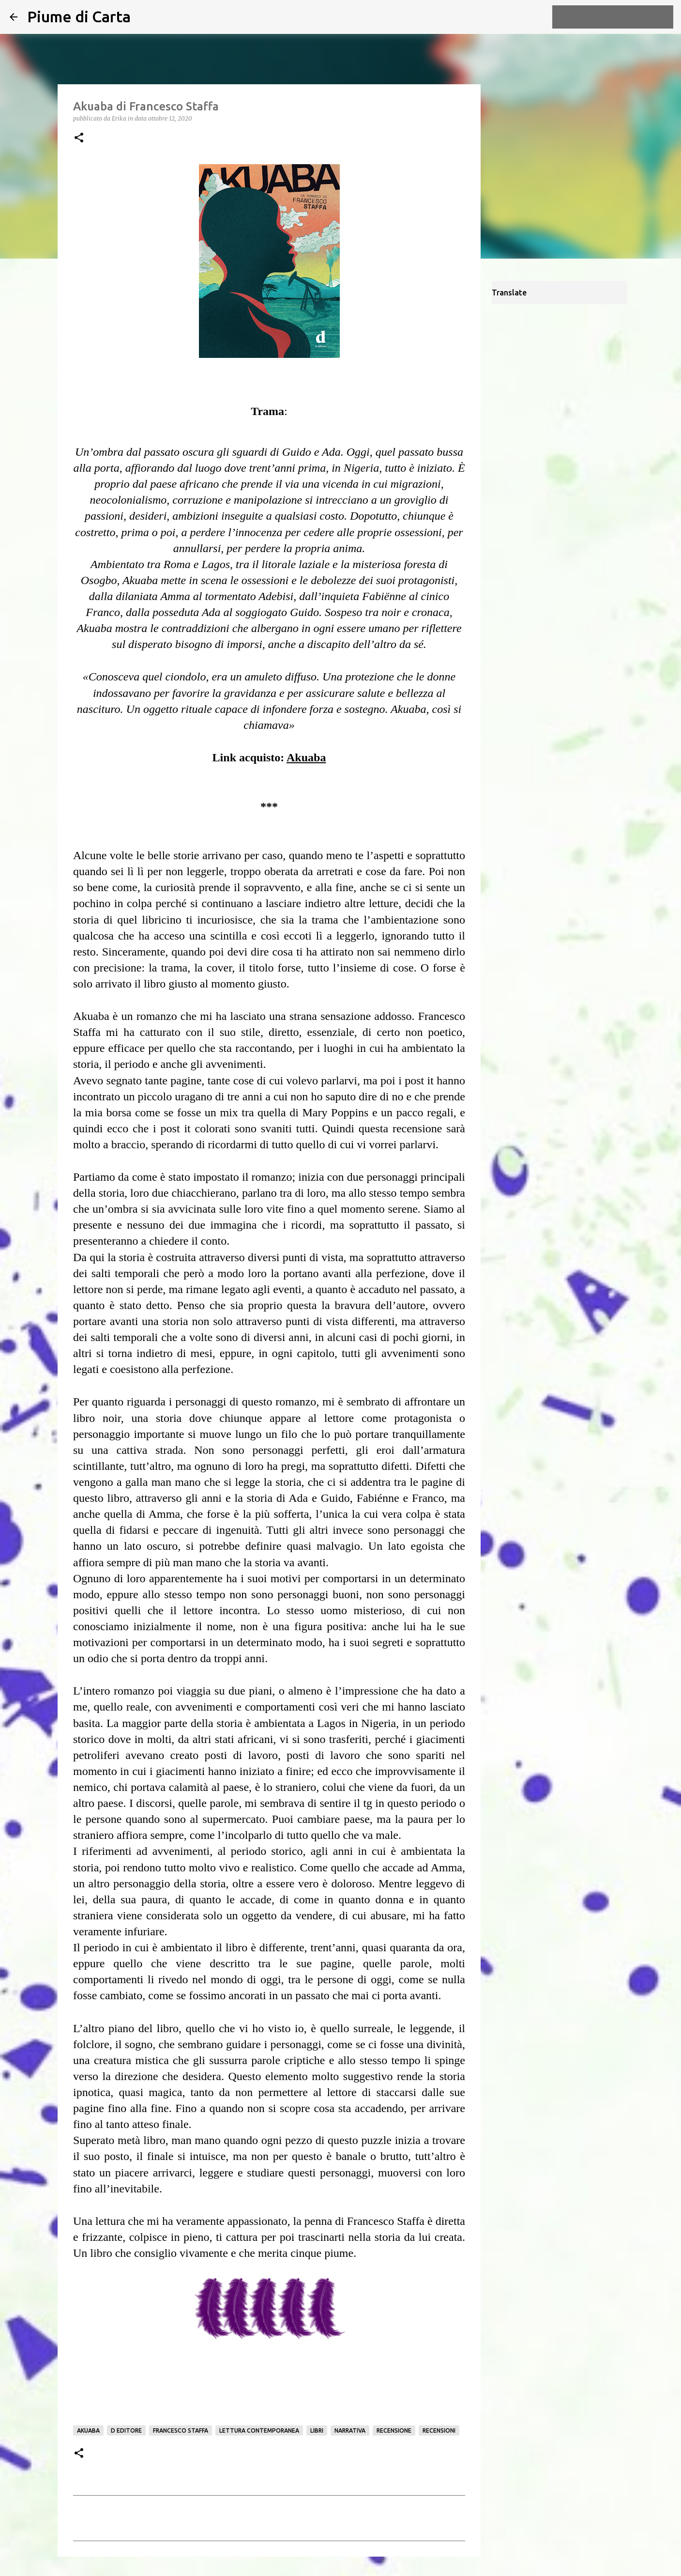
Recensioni (439, 2430)
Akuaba (88, 2430)
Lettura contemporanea (259, 2430)
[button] (79, 138)
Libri (316, 2430)
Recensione (394, 2430)
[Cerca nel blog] (622, 17)
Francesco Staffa (180, 2430)
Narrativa (349, 2430)
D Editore (126, 2430)
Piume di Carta (79, 16)
